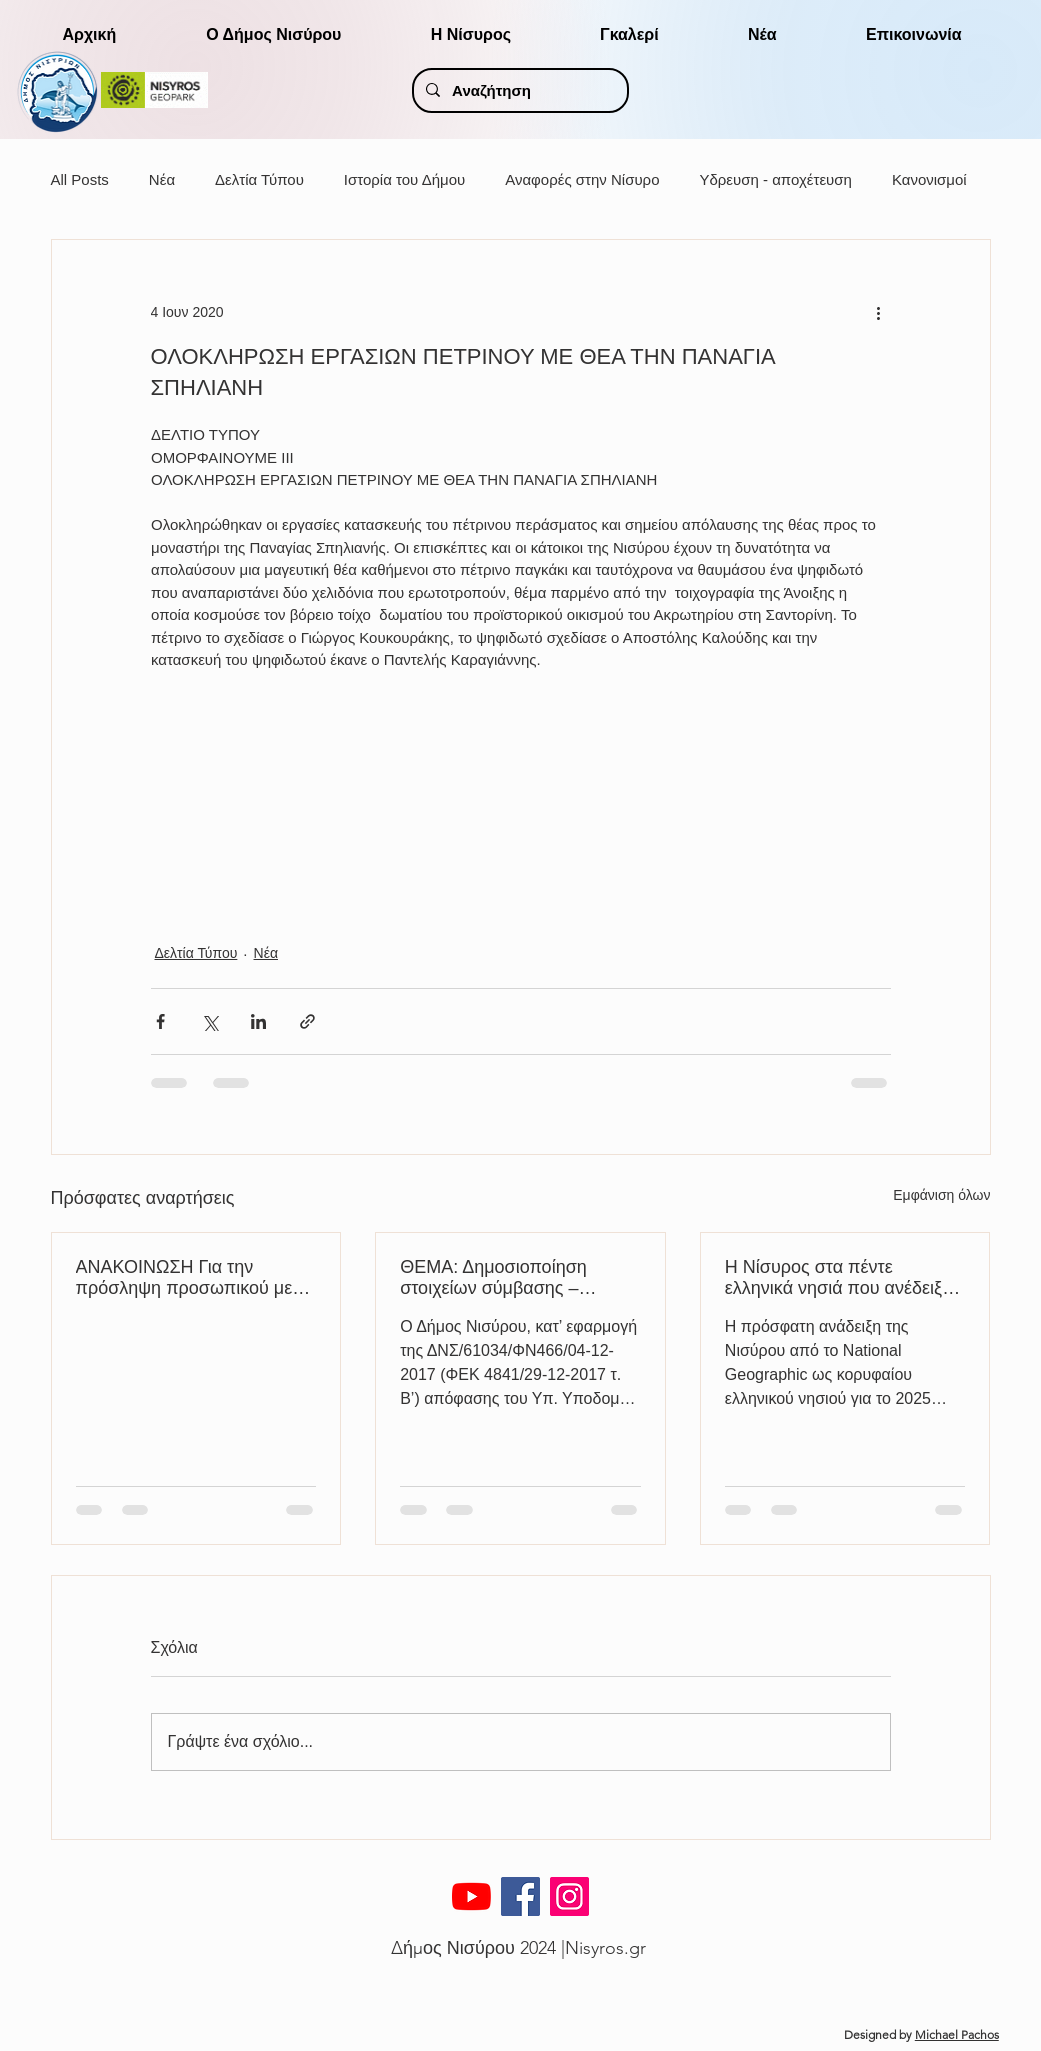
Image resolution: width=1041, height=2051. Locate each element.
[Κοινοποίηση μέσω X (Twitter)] (209, 1021)
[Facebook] (520, 1896)
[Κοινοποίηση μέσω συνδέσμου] (307, 1021)
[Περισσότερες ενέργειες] (879, 312)
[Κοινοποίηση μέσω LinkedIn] (258, 1021)
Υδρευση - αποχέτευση (775, 179)
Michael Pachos (957, 2034)
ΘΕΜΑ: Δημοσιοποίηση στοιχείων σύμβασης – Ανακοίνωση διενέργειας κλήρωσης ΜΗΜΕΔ (496, 1278)
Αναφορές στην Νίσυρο (582, 179)
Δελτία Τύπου (259, 179)
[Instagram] (569, 1896)
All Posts (80, 179)
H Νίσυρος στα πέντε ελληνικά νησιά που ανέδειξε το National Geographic (837, 1278)
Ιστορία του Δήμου (404, 179)
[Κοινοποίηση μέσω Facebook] (160, 1021)
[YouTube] (471, 1896)
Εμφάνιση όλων (941, 1195)
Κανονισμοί (929, 179)
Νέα (162, 179)
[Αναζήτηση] (518, 90)
